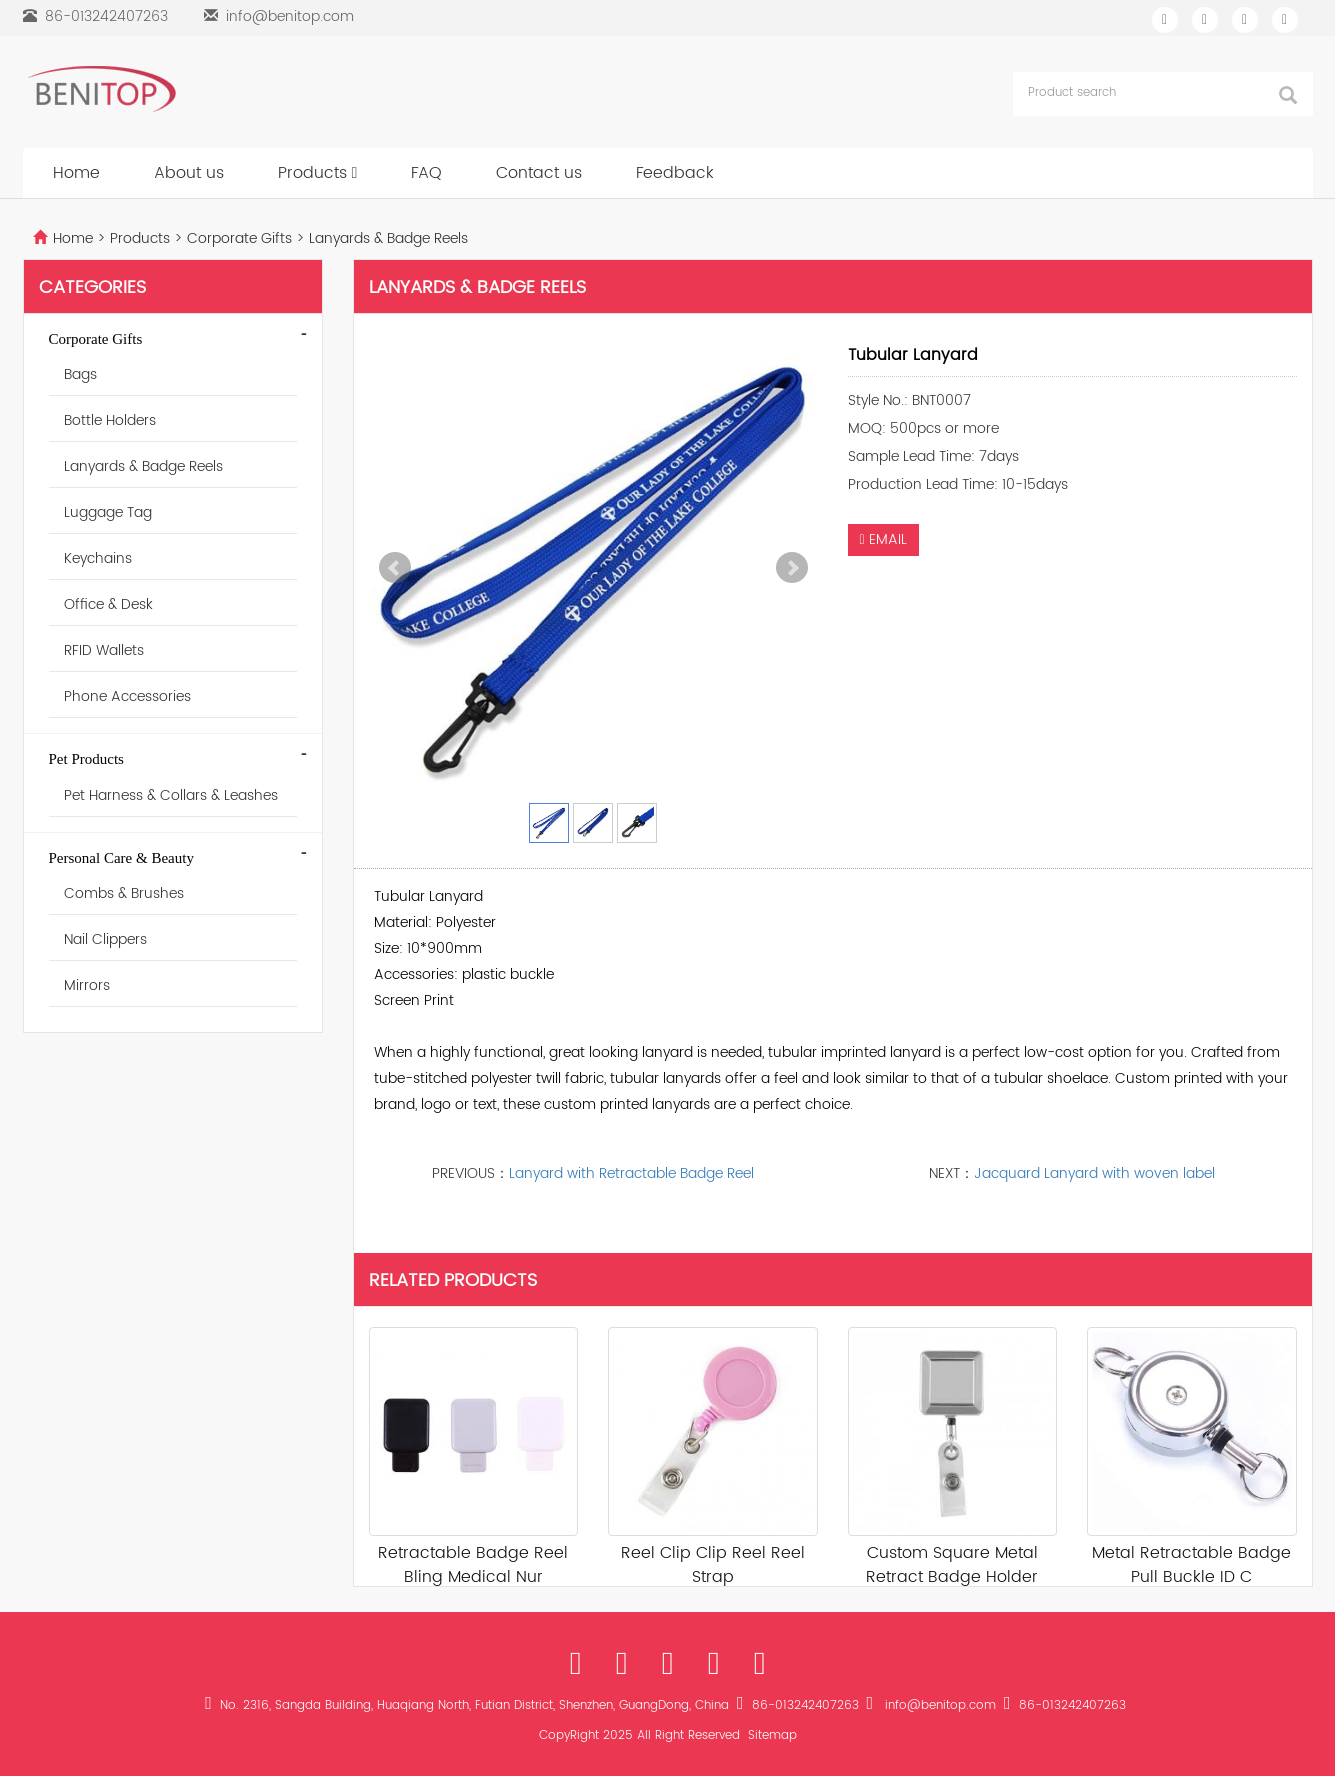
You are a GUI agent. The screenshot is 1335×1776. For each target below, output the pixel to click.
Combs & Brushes (124, 893)
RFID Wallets (104, 650)
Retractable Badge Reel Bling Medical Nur (473, 1565)
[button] (355, 173)
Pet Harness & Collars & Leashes (171, 795)
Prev (395, 568)
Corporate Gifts (239, 238)
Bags (80, 374)
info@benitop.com (290, 16)
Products (318, 173)
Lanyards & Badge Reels (386, 238)
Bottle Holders (110, 420)
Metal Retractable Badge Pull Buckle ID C (1191, 1565)
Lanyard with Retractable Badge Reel (631, 1173)
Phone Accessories (127, 696)
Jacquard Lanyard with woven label (1094, 1173)
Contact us (539, 173)
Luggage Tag (108, 512)
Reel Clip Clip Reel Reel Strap (713, 1565)
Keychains (98, 558)
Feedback (675, 173)
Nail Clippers (105, 939)
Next (792, 568)
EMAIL (883, 539)
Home (76, 173)
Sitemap (772, 1735)
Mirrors (87, 985)
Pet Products (86, 759)
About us (189, 173)
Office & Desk (108, 604)
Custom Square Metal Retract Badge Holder (952, 1565)
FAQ (426, 173)
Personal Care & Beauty (121, 858)
